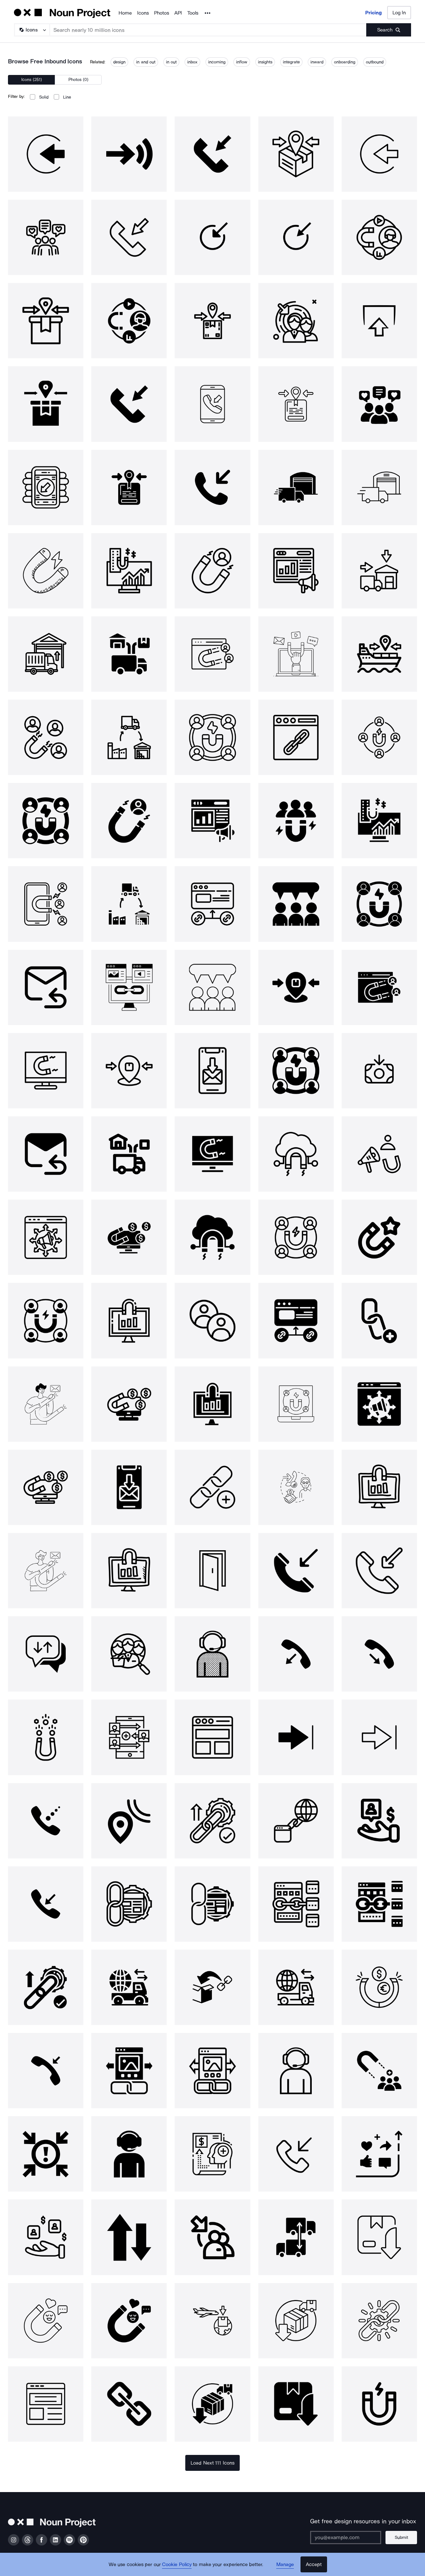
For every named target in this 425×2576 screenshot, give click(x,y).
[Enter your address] (345, 2537)
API (178, 13)
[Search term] (208, 29)
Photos (161, 13)
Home (125, 13)
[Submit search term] (388, 29)
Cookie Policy (177, 2564)
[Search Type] (31, 29)
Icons (143, 13)
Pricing (373, 13)
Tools (192, 13)
